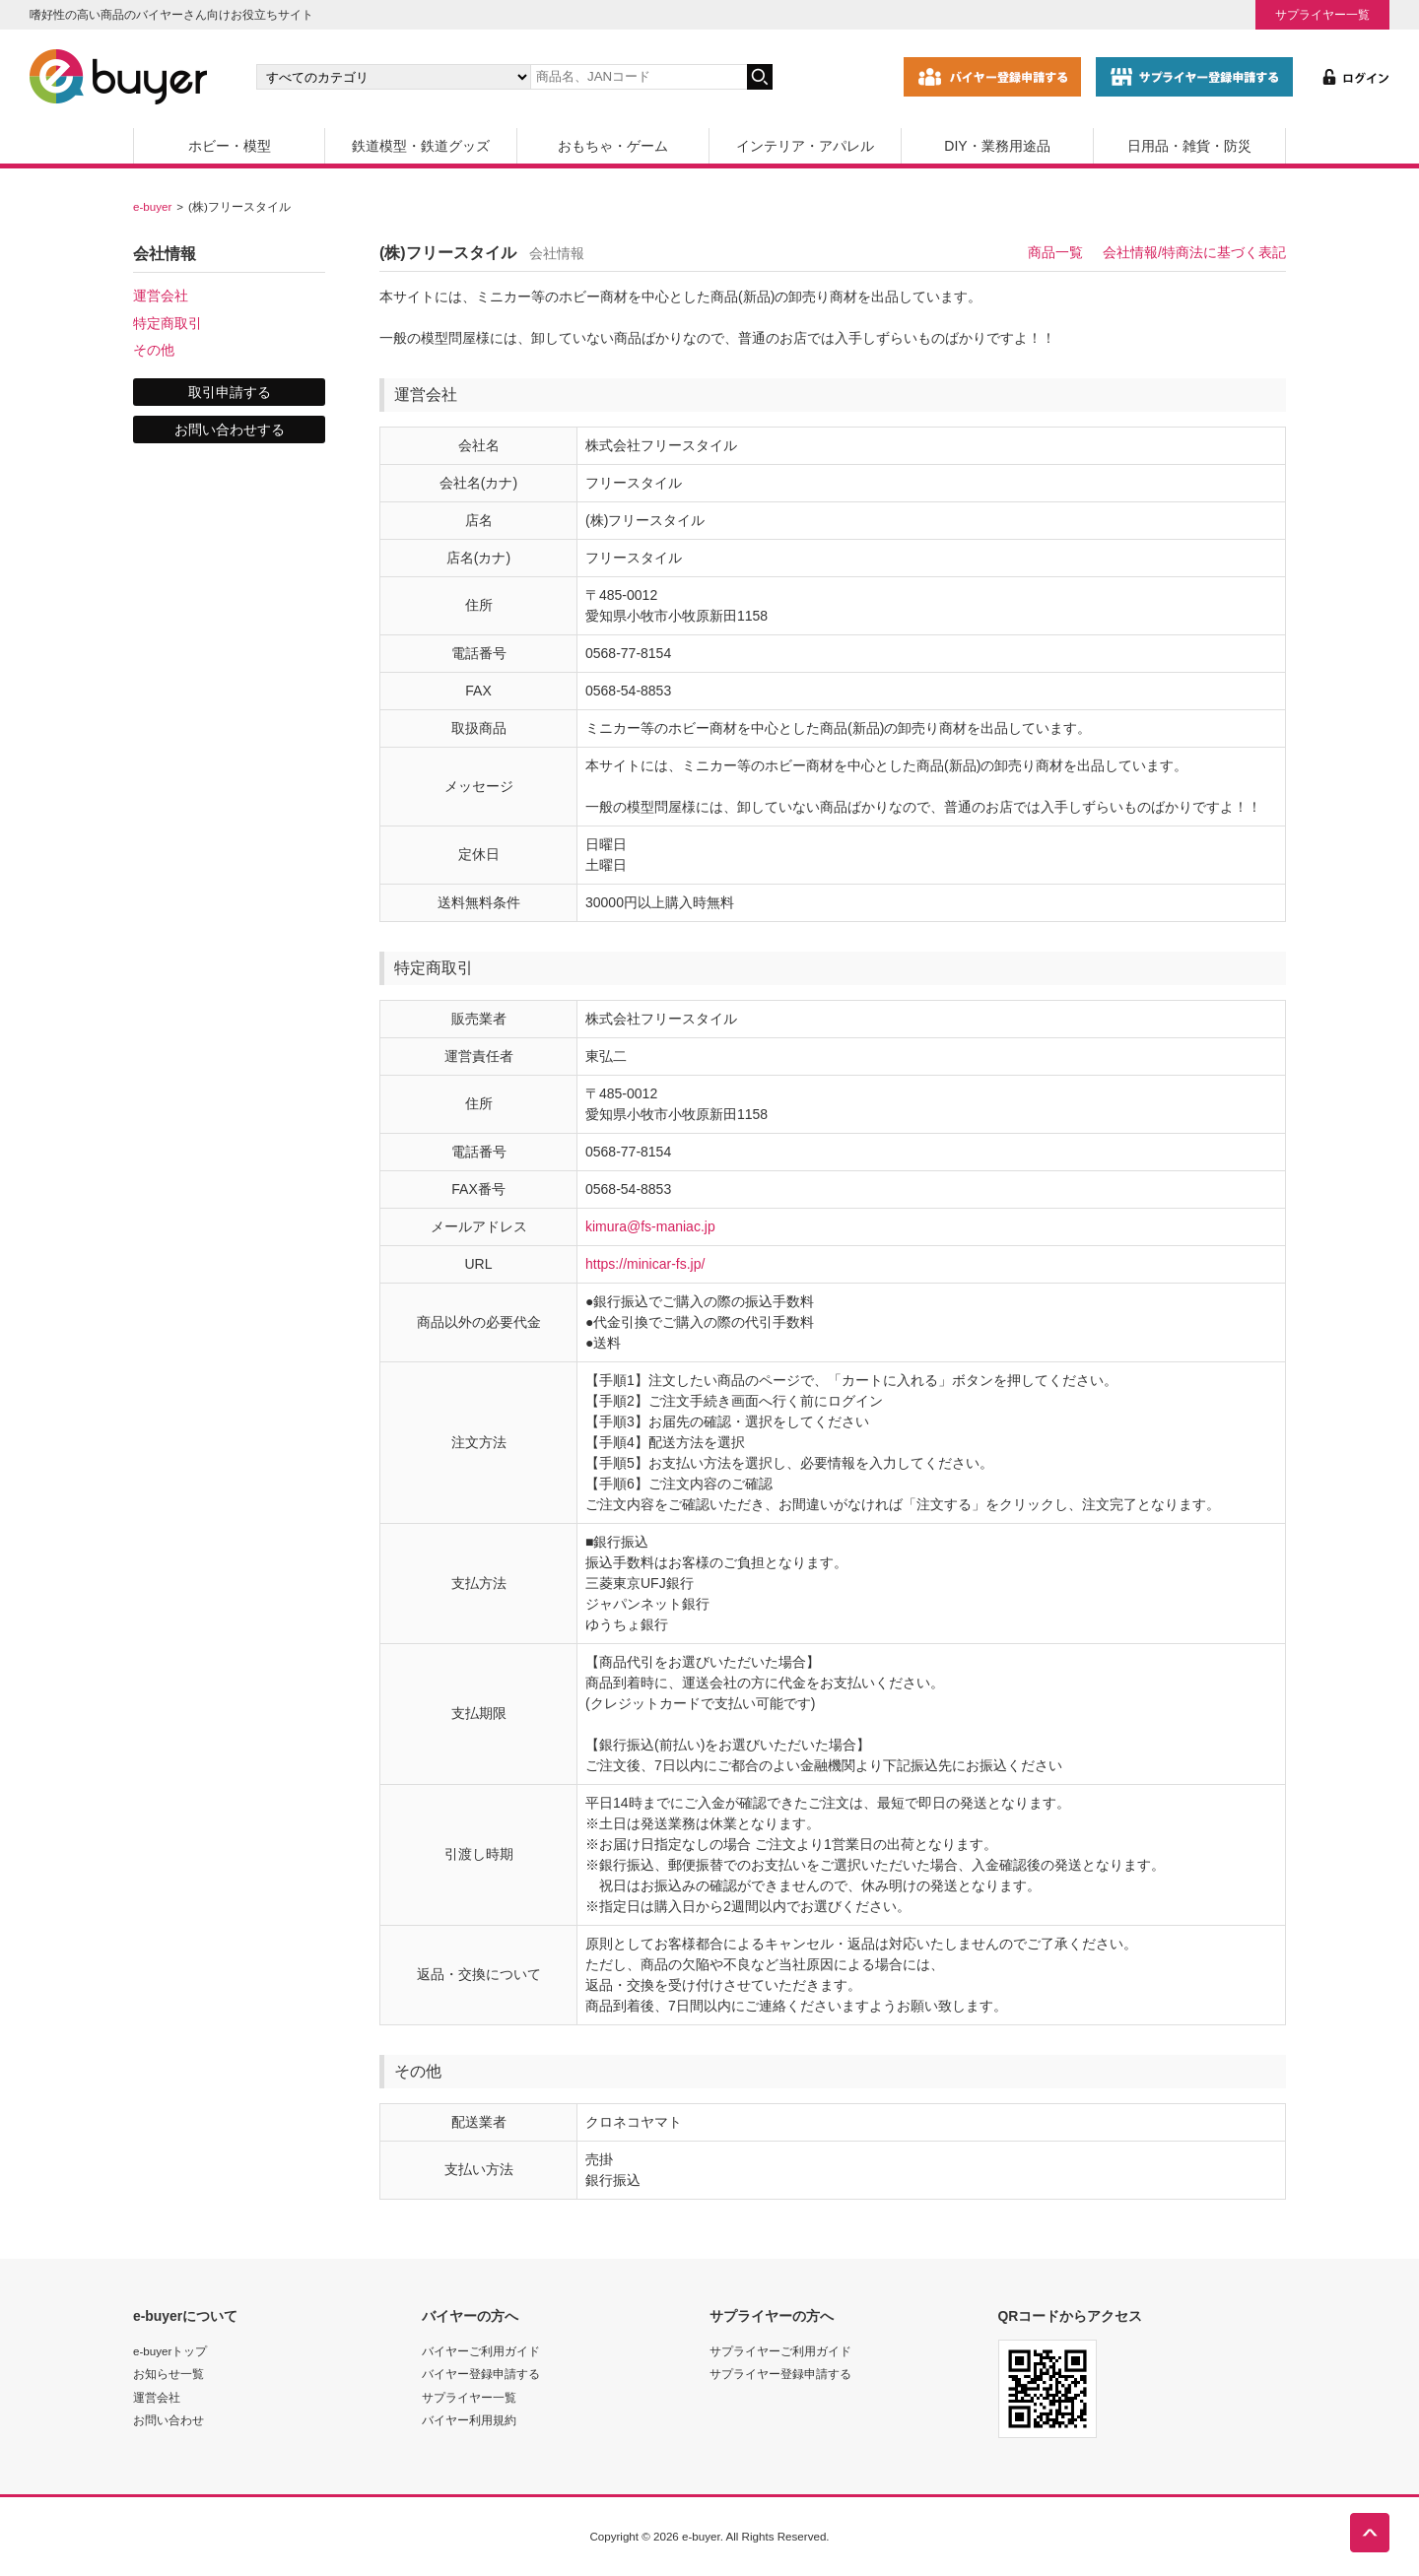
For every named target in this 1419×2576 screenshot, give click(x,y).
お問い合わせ (168, 2419)
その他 (153, 350)
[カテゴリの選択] (393, 77)
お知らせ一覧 (168, 2373)
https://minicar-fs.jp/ (645, 1264)
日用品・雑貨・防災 (1189, 146)
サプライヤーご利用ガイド (780, 2351)
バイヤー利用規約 (469, 2419)
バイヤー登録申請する (481, 2373)
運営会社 (160, 295)
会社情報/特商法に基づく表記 (1194, 252)
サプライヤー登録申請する (780, 2373)
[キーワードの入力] (638, 77)
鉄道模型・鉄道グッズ (421, 146)
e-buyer (152, 206)
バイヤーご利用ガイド (481, 2351)
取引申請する (229, 392)
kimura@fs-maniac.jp (650, 1226)
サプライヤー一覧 (1322, 14)
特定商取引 (167, 323)
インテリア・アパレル (805, 146)
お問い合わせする (229, 429)
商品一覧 (1055, 252)
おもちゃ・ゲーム (613, 146)
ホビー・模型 (229, 146)
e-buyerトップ (170, 2351)
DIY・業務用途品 (996, 146)
